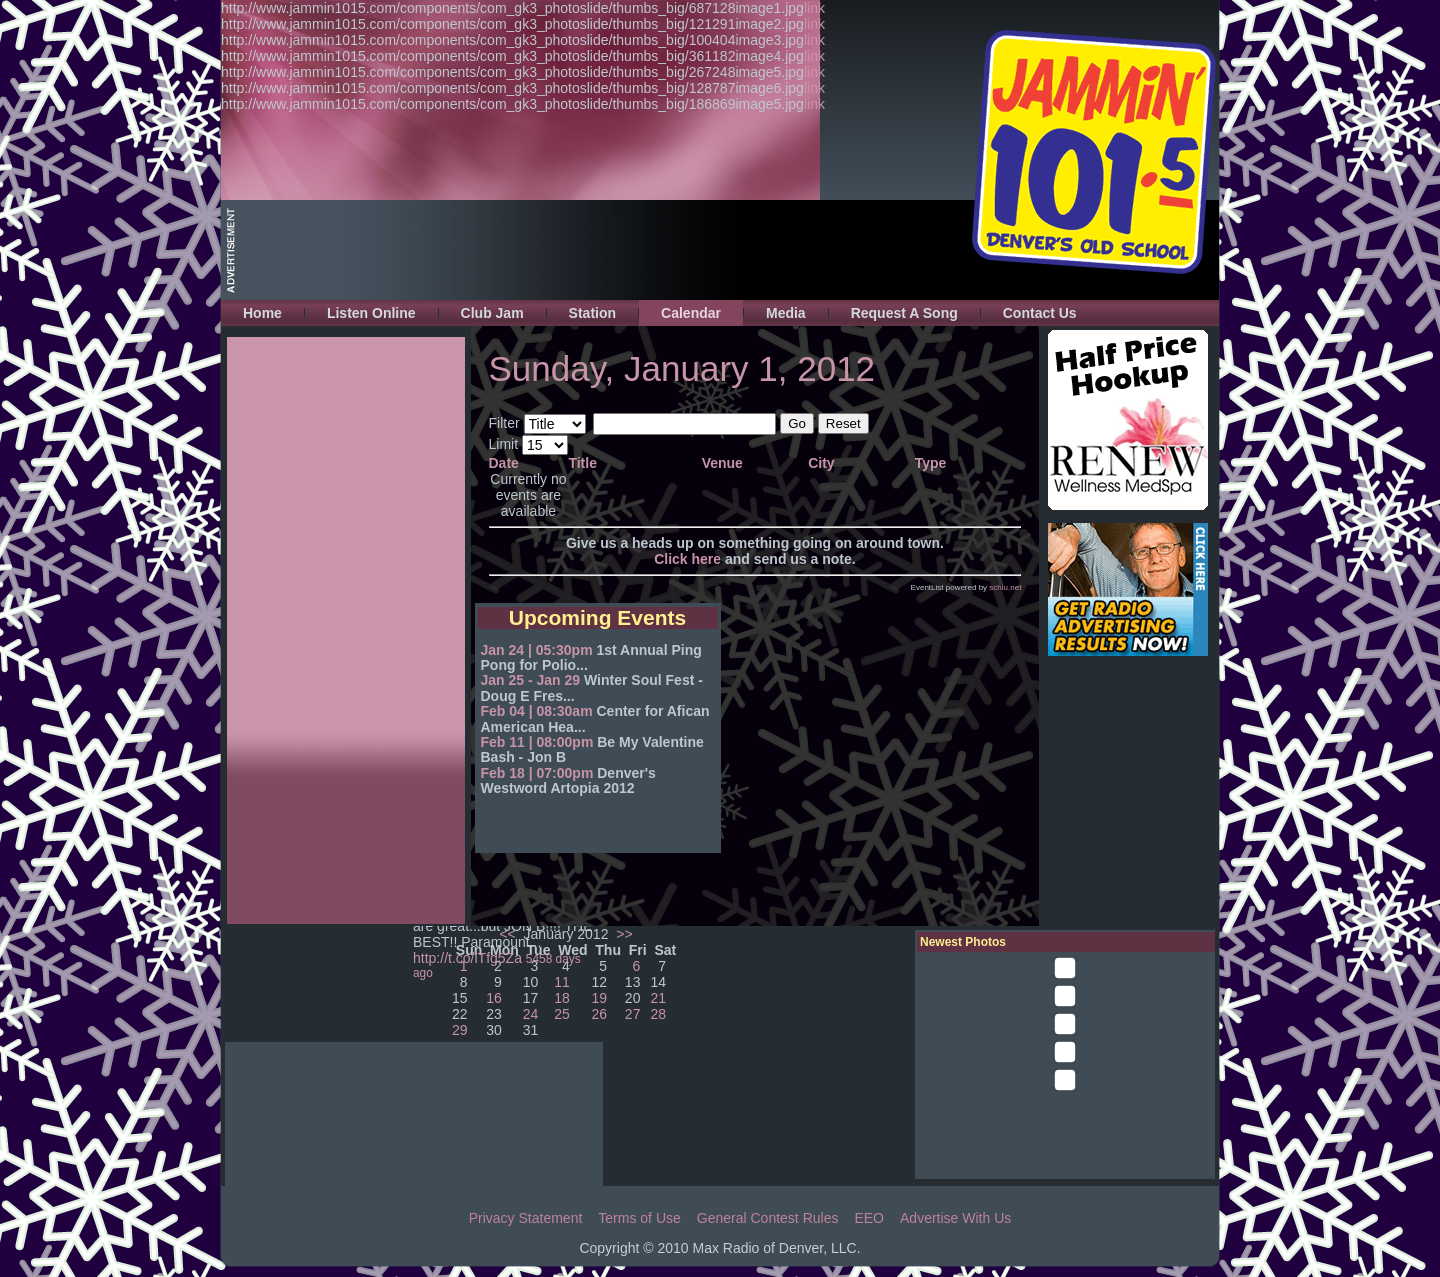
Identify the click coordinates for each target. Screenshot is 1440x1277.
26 (599, 1014)
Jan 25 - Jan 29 (531, 680)
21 (659, 998)
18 (562, 998)
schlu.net (1005, 587)
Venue (722, 463)
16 (494, 998)
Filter (504, 423)
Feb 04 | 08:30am (537, 711)
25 (562, 1014)
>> (622, 934)
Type (931, 463)
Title (582, 463)
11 (562, 982)
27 (633, 1014)
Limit (504, 444)
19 (599, 998)
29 (460, 1030)
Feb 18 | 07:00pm (537, 773)
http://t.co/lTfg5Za (467, 958)
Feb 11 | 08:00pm (537, 742)
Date (504, 463)
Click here (687, 559)
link (814, 8)
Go (797, 423)
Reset (843, 423)
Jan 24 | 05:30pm (537, 650)
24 (531, 1014)
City (821, 463)
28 (659, 1014)
